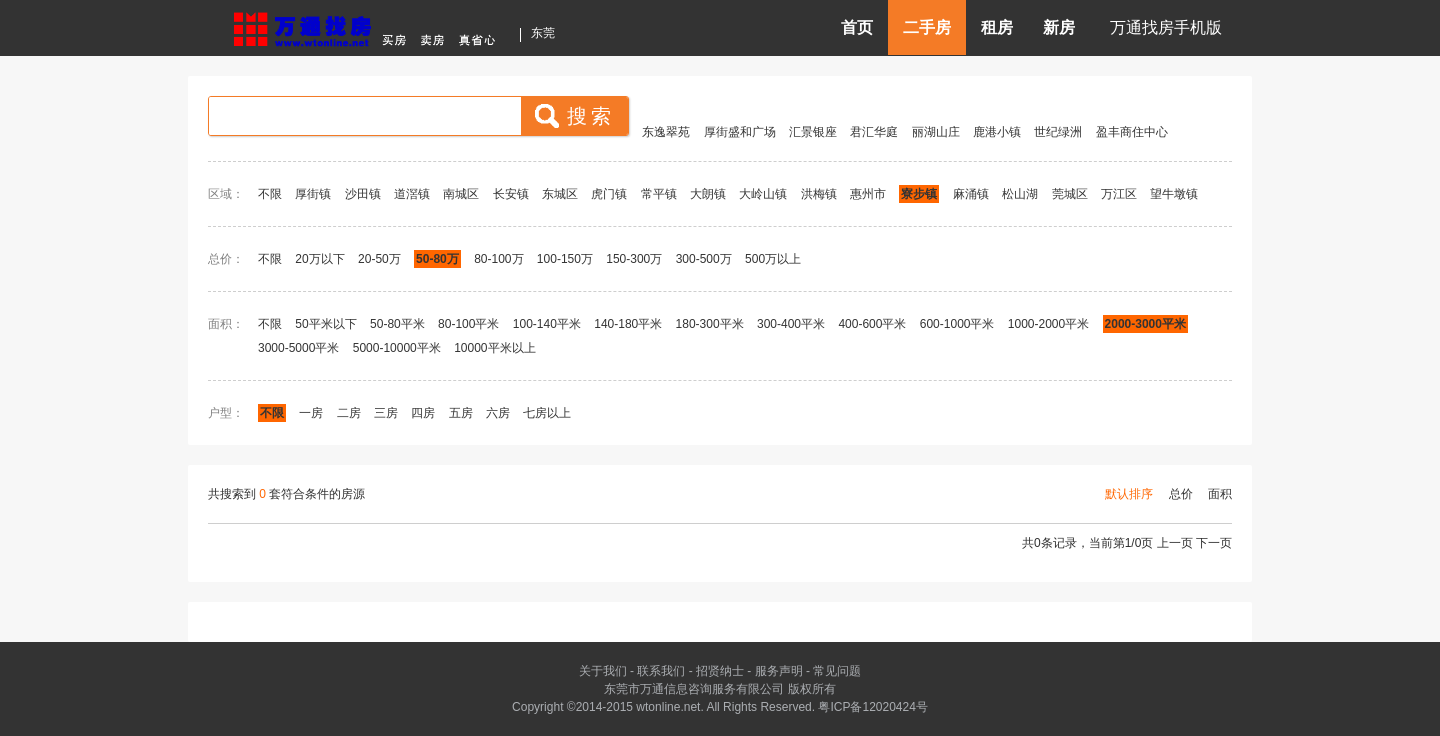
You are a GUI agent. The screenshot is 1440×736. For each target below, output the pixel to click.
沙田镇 (363, 194)
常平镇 (659, 194)
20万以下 (319, 259)
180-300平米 (710, 324)
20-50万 (379, 259)
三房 (386, 413)
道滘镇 (412, 194)
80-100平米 (468, 324)
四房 (423, 413)
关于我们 (603, 671)
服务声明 (779, 671)
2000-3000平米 (1145, 324)
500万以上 (773, 259)
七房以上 (547, 413)
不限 (270, 194)
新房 (1059, 27)
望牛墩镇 (1174, 194)
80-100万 (498, 259)
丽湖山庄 (936, 132)
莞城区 (1070, 194)
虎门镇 (609, 194)
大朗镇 (708, 194)
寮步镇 (919, 194)
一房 (311, 413)
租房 (997, 27)
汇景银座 (813, 132)
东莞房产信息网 (370, 26)
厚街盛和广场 (740, 132)
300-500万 (704, 259)
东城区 (560, 194)
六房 (498, 413)
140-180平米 (628, 324)
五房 (461, 413)
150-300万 (634, 259)
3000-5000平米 (298, 348)
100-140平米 (547, 324)
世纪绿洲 (1058, 132)
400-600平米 (872, 324)
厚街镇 (313, 194)
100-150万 (565, 259)
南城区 (461, 194)
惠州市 (868, 194)
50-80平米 (397, 324)
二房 (349, 413)
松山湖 (1020, 194)
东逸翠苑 (666, 132)
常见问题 (837, 671)
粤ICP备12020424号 (872, 707)
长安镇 (511, 194)
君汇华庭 (874, 132)
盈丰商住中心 (1132, 132)
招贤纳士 (720, 671)
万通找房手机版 (1166, 27)
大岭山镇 (763, 194)
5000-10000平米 (397, 348)
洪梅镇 (819, 194)
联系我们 (661, 671)
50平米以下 (325, 324)
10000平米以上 (494, 348)
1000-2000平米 (1048, 324)
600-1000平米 (957, 324)
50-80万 (437, 259)
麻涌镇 (971, 194)
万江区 (1119, 194)
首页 (857, 27)
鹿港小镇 (997, 132)
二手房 (927, 27)
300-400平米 (791, 324)
